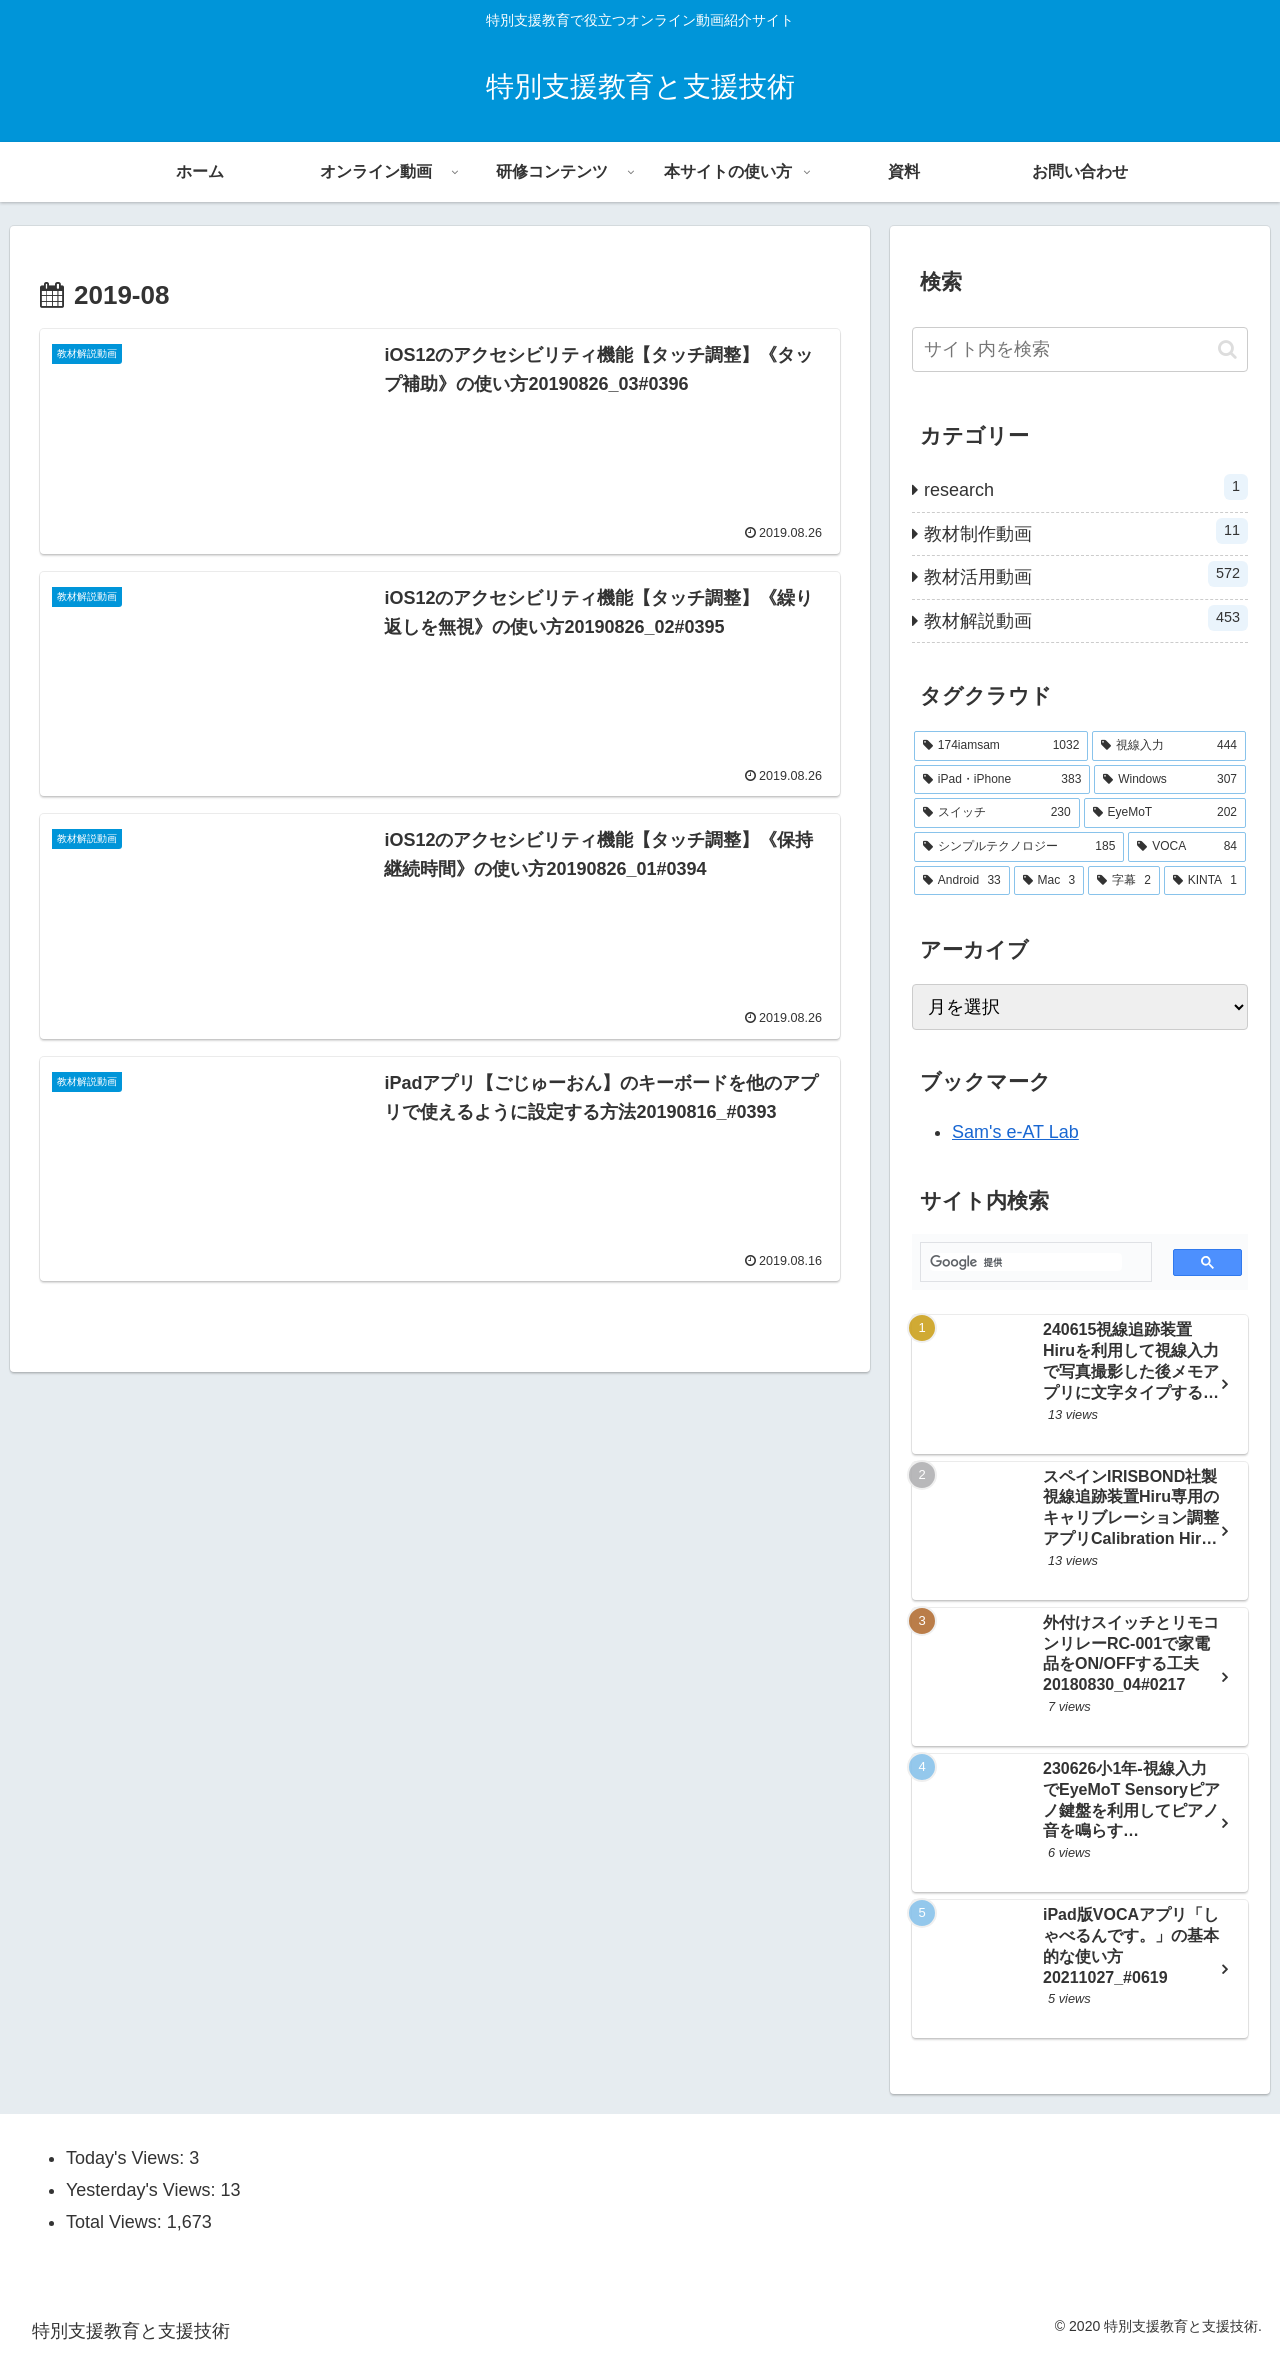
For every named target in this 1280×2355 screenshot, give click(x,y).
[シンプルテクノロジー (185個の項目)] (1019, 847)
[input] (1080, 349)
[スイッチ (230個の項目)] (997, 813)
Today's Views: (127, 2158)
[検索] (1026, 1262)
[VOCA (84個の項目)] (1187, 847)
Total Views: (116, 2222)
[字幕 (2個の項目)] (1124, 881)
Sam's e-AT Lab (1015, 1132)
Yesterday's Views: (143, 2190)
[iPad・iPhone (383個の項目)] (1002, 780)
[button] (1227, 349)
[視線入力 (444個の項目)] (1169, 746)
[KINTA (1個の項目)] (1205, 881)
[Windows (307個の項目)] (1170, 780)
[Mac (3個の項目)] (1049, 881)
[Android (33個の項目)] (962, 881)
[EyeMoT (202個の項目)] (1165, 813)
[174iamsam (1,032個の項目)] (1001, 746)
